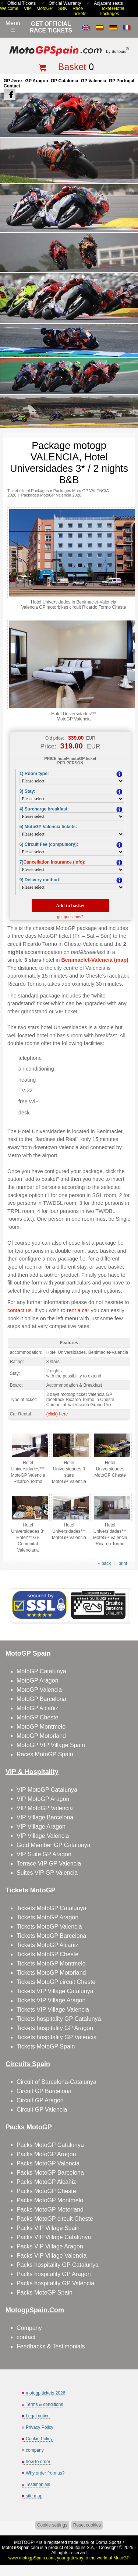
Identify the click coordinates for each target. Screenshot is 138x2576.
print (122, 1563)
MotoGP (44, 8)
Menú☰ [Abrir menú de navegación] (13, 26)
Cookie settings (52, 2525)
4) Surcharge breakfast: (44, 809)
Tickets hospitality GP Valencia (57, 2037)
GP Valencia (93, 80)
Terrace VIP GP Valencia (49, 1863)
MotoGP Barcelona (41, 1699)
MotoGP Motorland (41, 1736)
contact (26, 2337)
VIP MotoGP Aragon (43, 1799)
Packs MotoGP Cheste (46, 2191)
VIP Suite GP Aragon (44, 1854)
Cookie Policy (39, 2438)
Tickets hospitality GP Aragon (55, 2028)
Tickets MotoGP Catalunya (51, 1908)
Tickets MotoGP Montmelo (51, 1963)
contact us (19, 1310)
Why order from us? (45, 2473)
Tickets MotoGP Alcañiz (47, 1945)
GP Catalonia (64, 80)
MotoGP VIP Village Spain (51, 1745)
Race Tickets (79, 11)
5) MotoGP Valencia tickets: (48, 826)
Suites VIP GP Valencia (47, 1873)
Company (29, 2328)
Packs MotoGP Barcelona (50, 2172)
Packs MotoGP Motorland (50, 2209)
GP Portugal (121, 80)
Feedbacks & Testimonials (51, 2346)
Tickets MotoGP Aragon (47, 1917)
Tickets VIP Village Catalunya (55, 1991)
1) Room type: (34, 773)
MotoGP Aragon (38, 1680)
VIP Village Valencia (43, 1836)
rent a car (78, 1310)
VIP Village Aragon (41, 1826)
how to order (38, 2461)
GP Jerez (13, 80)
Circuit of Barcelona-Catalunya (56, 2082)
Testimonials (38, 2484)
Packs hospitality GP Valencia (55, 2283)
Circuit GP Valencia (42, 2109)
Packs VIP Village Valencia (51, 2255)
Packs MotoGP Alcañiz (46, 2182)
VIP (27, 8)
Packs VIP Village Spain (48, 2228)
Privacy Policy (39, 2427)
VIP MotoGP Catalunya (47, 1790)
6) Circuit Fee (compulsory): (49, 844)
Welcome (9, 8)
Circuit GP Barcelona (44, 2091)
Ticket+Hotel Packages (112, 11)
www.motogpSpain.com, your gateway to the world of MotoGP (69, 2558)
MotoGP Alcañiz (38, 1708)
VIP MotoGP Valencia (45, 1808)
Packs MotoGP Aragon (46, 2154)
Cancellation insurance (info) (53, 862)
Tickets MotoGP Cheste (47, 1954)
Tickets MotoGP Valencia (49, 1926)
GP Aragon (36, 80)
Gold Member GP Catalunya (54, 1845)
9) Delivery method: (40, 879)
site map (34, 2496)
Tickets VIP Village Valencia (53, 2009)
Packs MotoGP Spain (44, 2292)
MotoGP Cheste (38, 1717)
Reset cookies (87, 2525)
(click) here (57, 1414)
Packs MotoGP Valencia (48, 2163)
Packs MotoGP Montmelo (50, 2200)
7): (52, 862)
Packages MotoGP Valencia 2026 (51, 495)
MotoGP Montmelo (41, 1726)
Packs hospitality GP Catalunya (58, 2265)
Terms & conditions (44, 2404)
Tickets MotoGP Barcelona (51, 1936)
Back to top (129, 2542)
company (35, 2450)
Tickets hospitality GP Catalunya (59, 2019)
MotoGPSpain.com (20, 2547)
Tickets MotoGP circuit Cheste (56, 1982)
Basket (72, 67)
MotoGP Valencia (39, 1690)
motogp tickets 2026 (45, 2393)
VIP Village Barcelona (45, 1817)
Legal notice (38, 2415)
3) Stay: (27, 791)
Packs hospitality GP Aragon (54, 2274)
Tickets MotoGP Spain (46, 2046)
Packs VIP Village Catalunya (54, 2237)
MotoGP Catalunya (41, 1671)
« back (104, 1563)
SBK (62, 8)
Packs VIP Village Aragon (50, 2246)
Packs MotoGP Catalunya (50, 2145)
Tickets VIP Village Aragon (51, 2000)
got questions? (70, 916)
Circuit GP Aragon (40, 2100)
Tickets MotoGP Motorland (51, 1973)
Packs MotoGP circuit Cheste (55, 2219)
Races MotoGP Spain (45, 1754)
